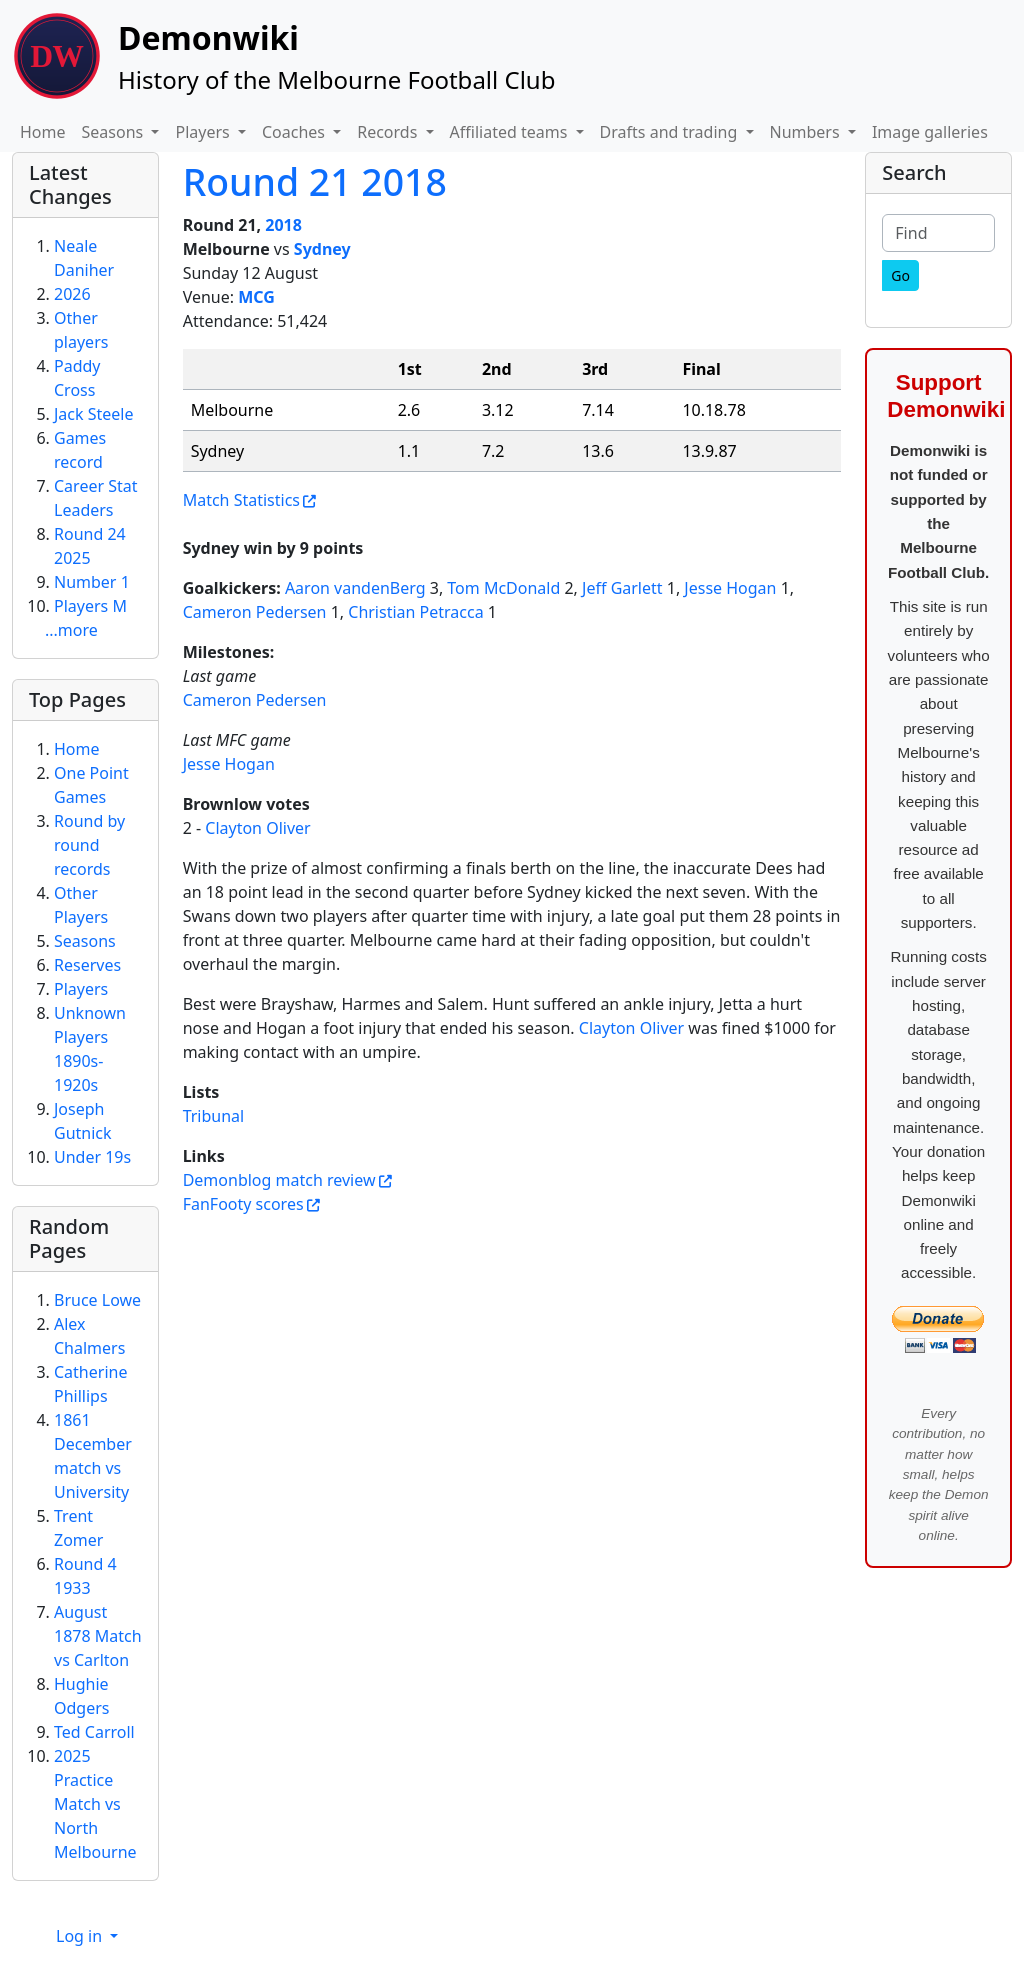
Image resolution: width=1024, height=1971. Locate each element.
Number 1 (92, 582)
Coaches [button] (295, 132)
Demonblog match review (279, 1180)
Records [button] (389, 132)
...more (71, 630)
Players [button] (204, 132)
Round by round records (89, 845)
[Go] (900, 275)
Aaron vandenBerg (355, 588)
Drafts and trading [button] (671, 132)
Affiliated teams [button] (511, 132)
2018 (283, 225)
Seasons (85, 941)
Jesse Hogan (730, 588)
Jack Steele (94, 414)
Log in (81, 1936)
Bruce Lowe (97, 1300)
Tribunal (214, 1116)
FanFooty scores (243, 1204)
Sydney (322, 249)
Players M (90, 606)
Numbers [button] (807, 132)
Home (43, 132)
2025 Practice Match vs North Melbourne (95, 1804)
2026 (72, 294)
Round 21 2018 (315, 181)
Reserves (87, 965)
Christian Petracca (415, 612)
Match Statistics (241, 500)
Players (81, 989)
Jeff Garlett (622, 588)
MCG (256, 297)
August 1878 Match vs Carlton (98, 1636)
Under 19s (92, 1157)
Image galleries (930, 132)
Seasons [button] (115, 132)
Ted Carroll (94, 1732)
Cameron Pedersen (255, 612)
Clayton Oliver (257, 828)
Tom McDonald (503, 588)
